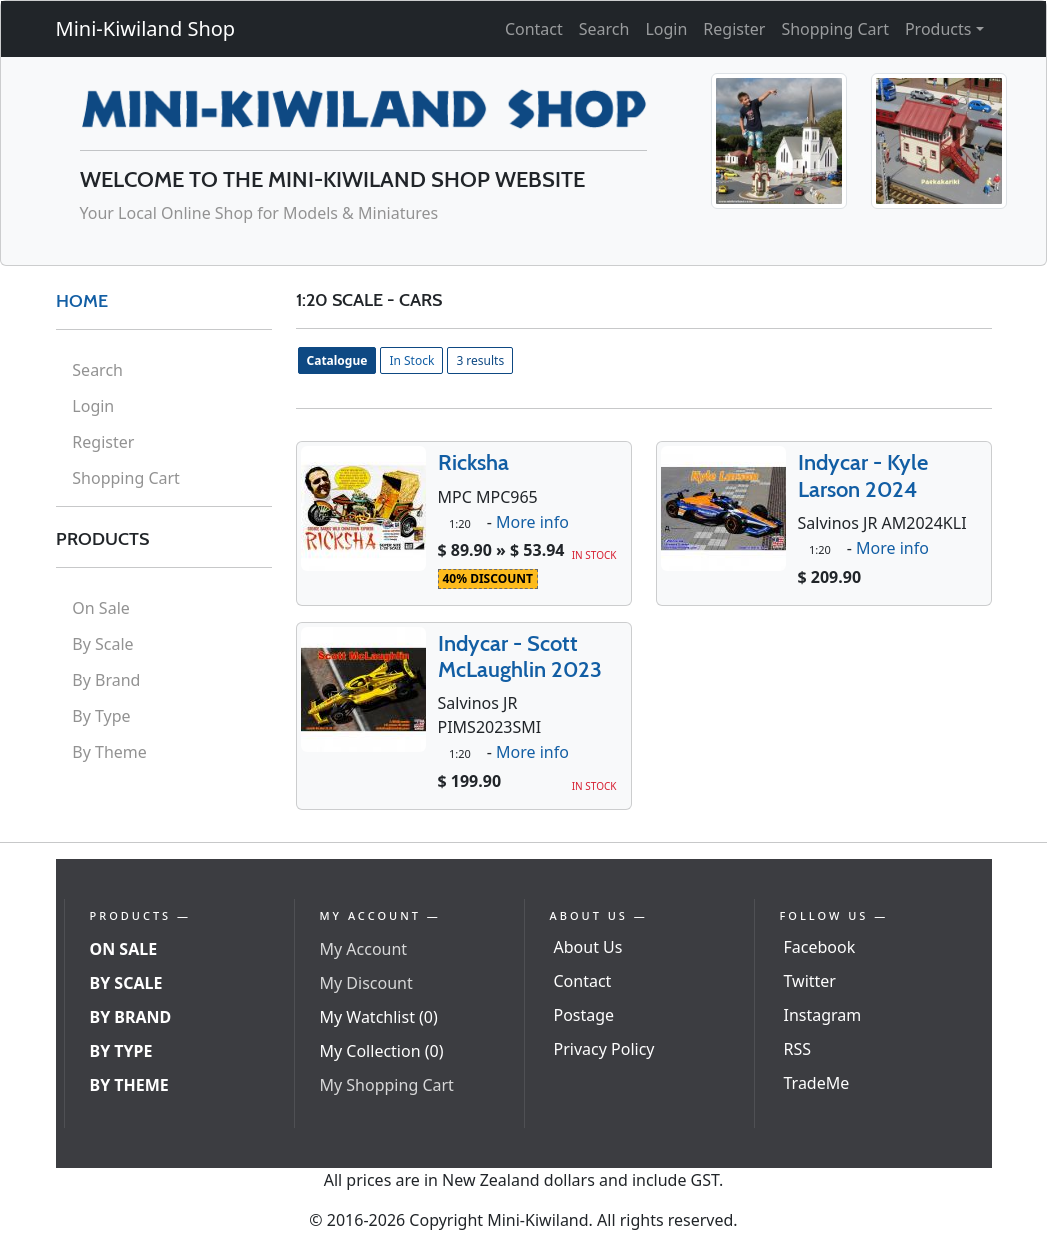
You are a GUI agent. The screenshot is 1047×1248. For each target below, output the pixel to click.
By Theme (109, 752)
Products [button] (938, 29)
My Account (364, 949)
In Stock (411, 360)
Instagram (823, 1015)
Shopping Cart (835, 29)
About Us (588, 947)
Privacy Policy (604, 1049)
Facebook (820, 947)
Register (734, 29)
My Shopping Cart (387, 1085)
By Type (101, 716)
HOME (82, 301)
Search (604, 29)
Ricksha (473, 462)
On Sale (100, 608)
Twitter (810, 981)
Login (666, 29)
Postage (584, 1015)
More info (532, 522)
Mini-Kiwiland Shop (146, 28)
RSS (798, 1049)
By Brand (106, 680)
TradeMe (817, 1083)
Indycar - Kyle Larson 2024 (863, 475)
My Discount (366, 983)
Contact (534, 29)
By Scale (102, 644)
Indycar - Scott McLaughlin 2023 (520, 656)
